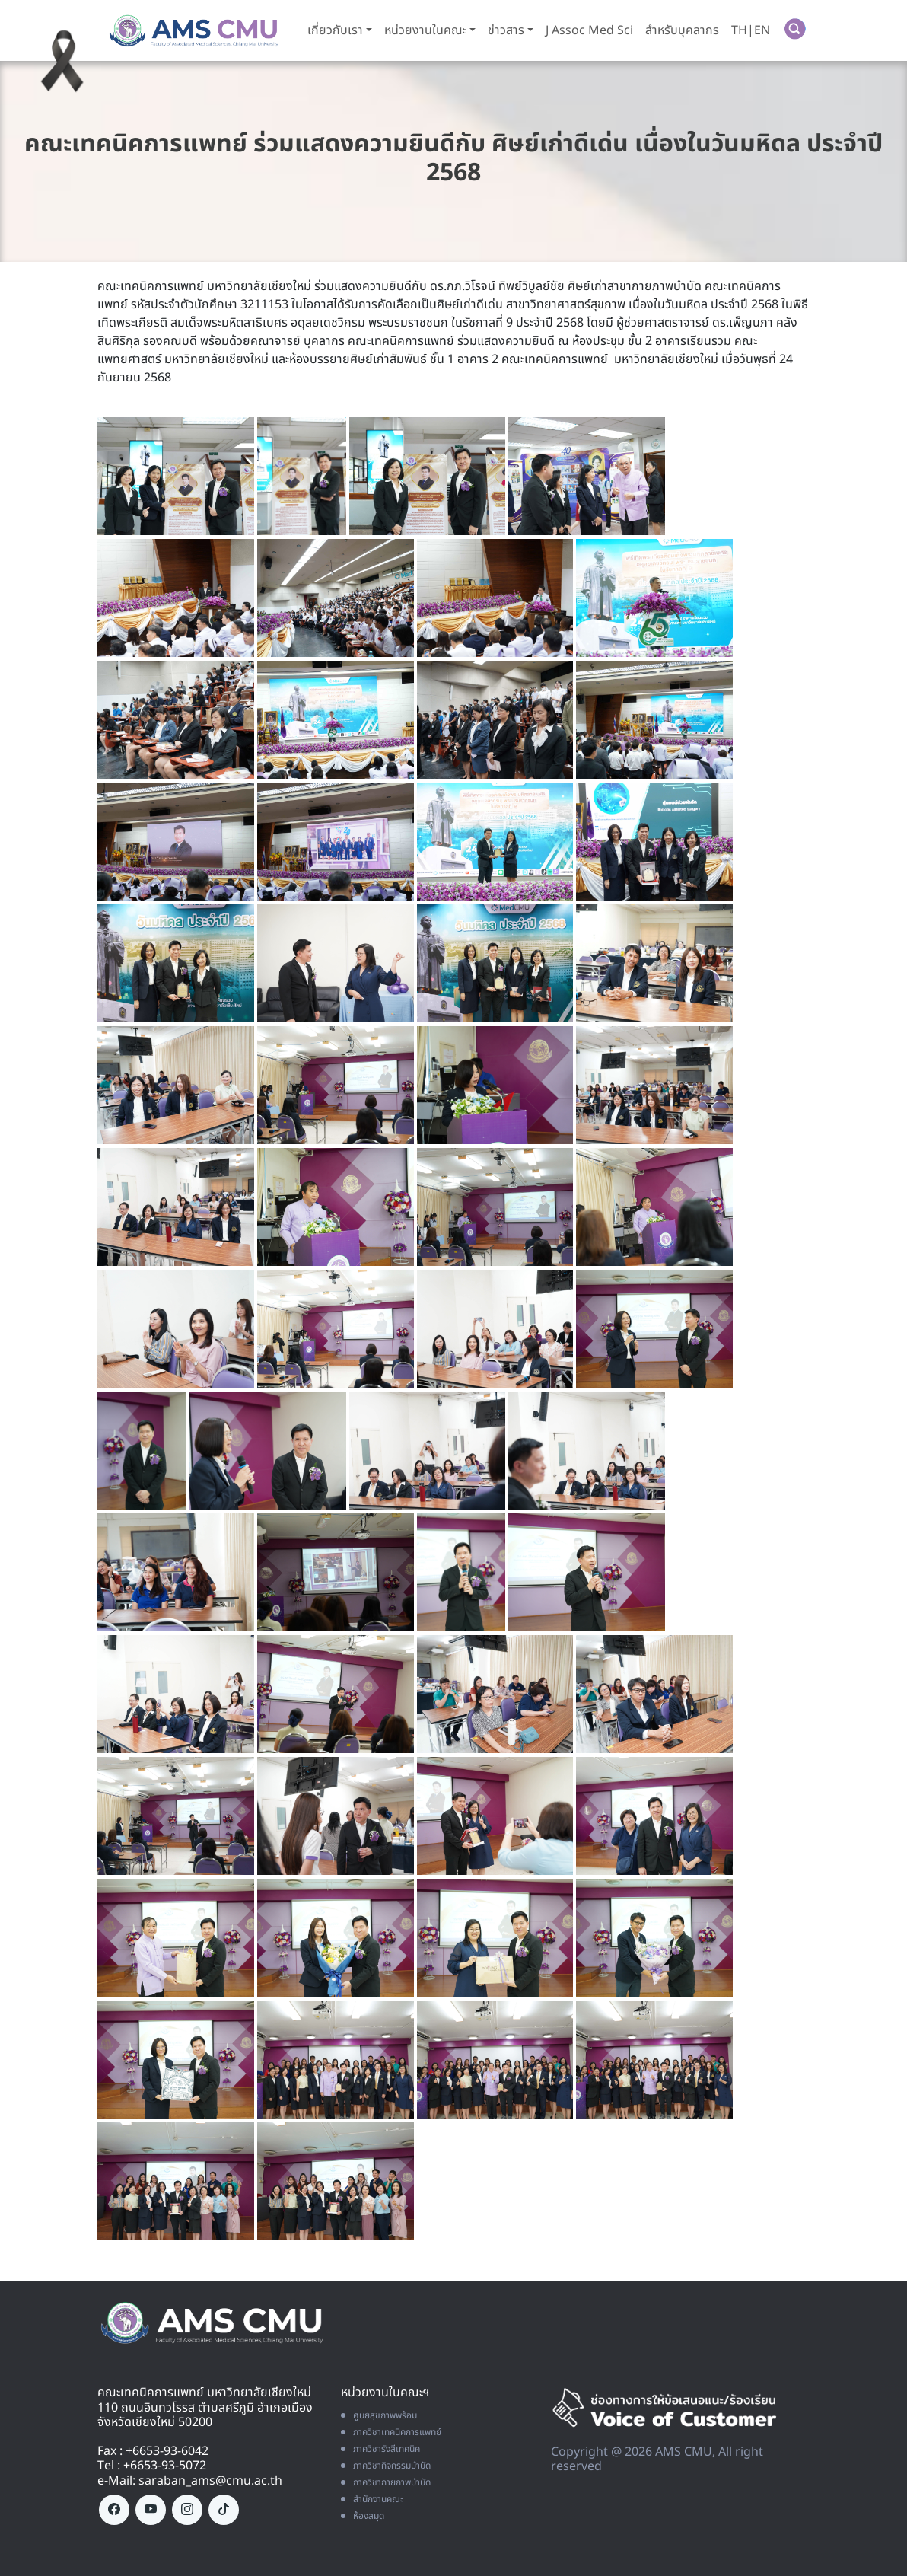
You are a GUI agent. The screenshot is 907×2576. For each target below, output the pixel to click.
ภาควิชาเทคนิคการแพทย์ (391, 2431)
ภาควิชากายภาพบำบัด (386, 2481)
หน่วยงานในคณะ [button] (424, 30)
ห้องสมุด (362, 2515)
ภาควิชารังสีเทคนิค (380, 2448)
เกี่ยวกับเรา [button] (333, 30)
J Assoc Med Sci (588, 30)
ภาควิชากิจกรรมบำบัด (386, 2465)
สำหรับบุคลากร (681, 30)
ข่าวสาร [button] (504, 30)
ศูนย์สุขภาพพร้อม (379, 2414)
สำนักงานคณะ (372, 2498)
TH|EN (749, 30)
